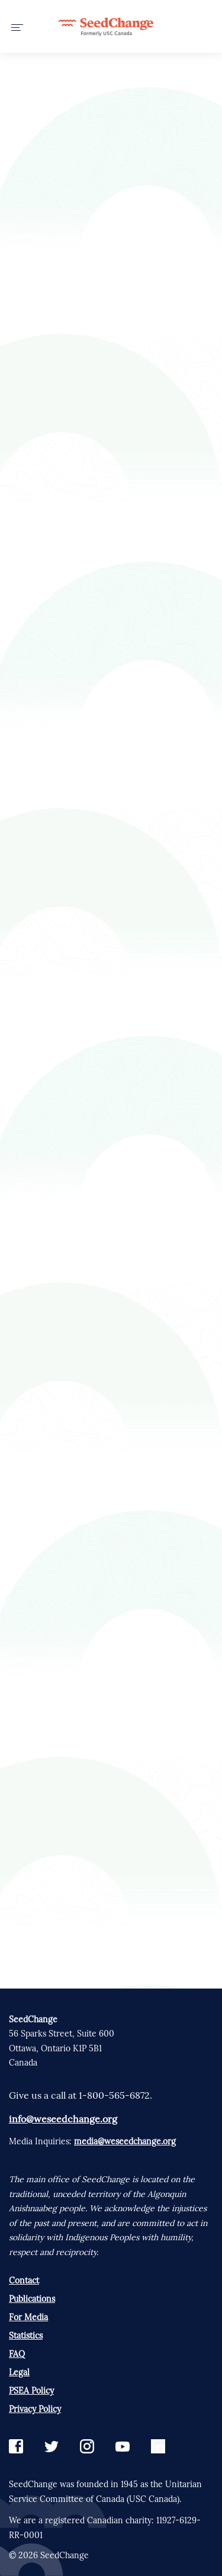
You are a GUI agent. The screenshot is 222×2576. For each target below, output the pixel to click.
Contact (24, 2280)
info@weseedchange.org (63, 2119)
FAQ (17, 2354)
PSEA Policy (31, 2390)
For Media (28, 2317)
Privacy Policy (35, 2409)
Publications (32, 2299)
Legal (19, 2372)
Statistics (26, 2335)
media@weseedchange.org (125, 2141)
